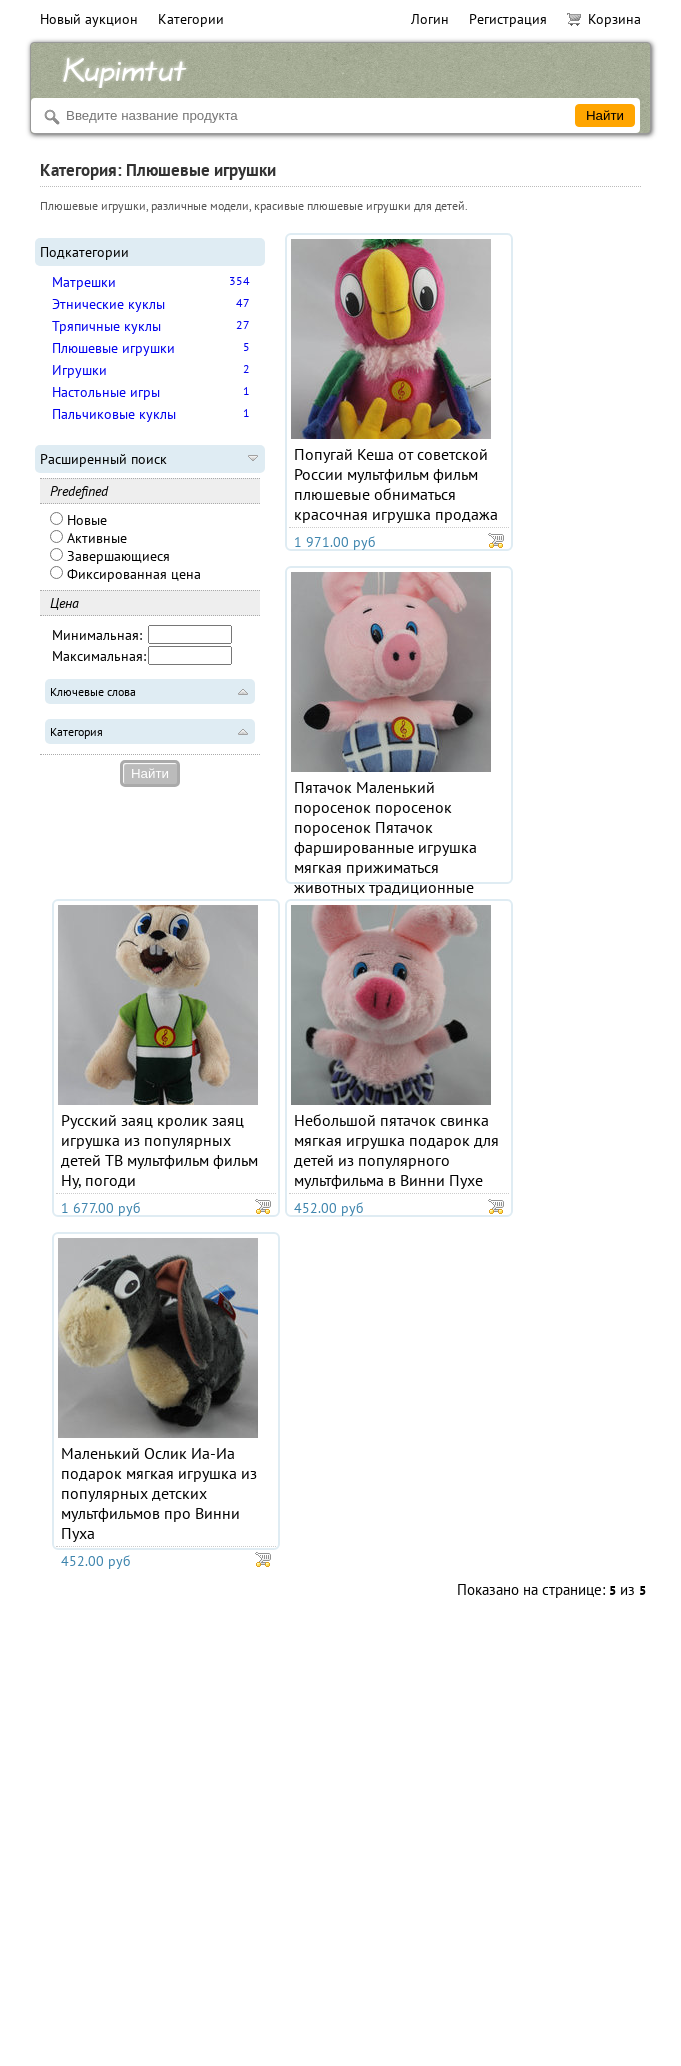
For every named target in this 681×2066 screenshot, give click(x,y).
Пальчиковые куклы (114, 414)
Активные (88, 538)
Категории (191, 19)
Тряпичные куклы (106, 326)
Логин (430, 19)
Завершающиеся (110, 556)
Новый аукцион (89, 19)
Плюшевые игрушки (113, 348)
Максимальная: (99, 656)
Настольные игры (106, 392)
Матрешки (84, 282)
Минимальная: (97, 635)
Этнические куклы (108, 304)
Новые (78, 520)
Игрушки (79, 370)
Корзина (604, 19)
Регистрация (508, 19)
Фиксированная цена (125, 574)
